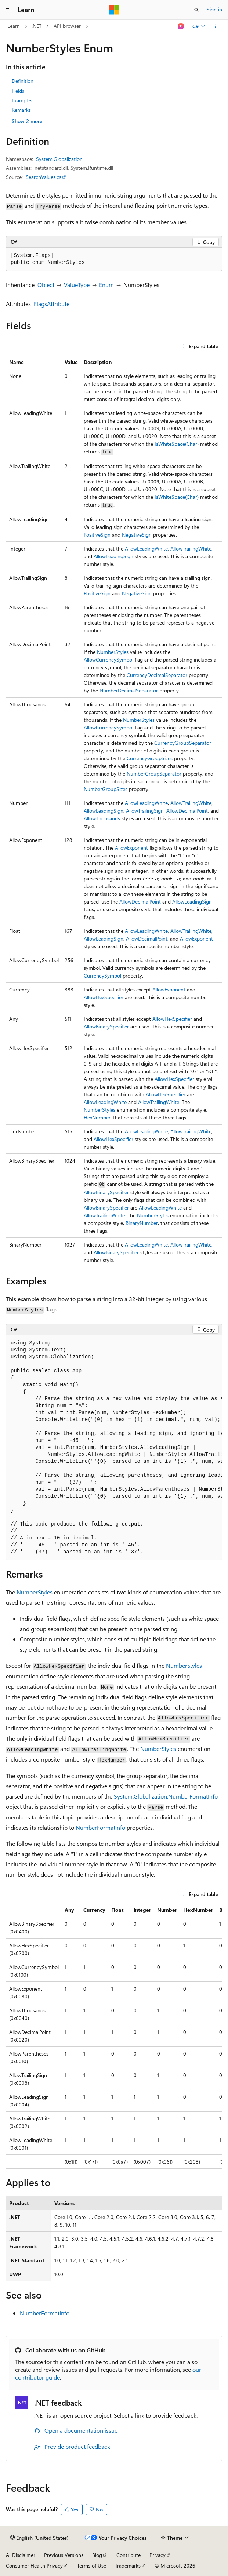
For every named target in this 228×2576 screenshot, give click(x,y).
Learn (13, 25)
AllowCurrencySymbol (108, 659)
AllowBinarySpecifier (106, 1026)
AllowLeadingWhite (146, 548)
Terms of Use (91, 2565)
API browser (67, 25)
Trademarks (128, 2565)
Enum (106, 284)
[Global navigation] (7, 9)
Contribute (128, 2554)
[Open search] (196, 9)
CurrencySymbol (102, 975)
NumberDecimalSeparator (128, 690)
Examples (22, 100)
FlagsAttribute (51, 304)
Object (45, 284)
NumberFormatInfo (100, 1827)
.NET (36, 25)
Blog (97, 2554)
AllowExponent (131, 847)
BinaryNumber (142, 1222)
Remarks (21, 109)
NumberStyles (113, 651)
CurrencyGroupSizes (150, 758)
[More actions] (215, 26)
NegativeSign (137, 534)
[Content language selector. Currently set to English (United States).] (39, 2538)
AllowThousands (102, 818)
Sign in (214, 9)
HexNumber (97, 1117)
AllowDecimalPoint (187, 810)
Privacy (157, 2554)
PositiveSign (97, 534)
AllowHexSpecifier (103, 997)
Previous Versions (63, 2554)
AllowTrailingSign (145, 810)
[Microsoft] (114, 10)
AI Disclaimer (20, 2554)
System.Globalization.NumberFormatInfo (166, 1796)
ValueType (77, 284)
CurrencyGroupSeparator (182, 742)
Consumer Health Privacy (34, 2565)
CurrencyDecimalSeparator (157, 674)
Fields (18, 90)
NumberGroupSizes (105, 788)
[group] (114, 1447)
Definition (22, 80)
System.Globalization (59, 158)
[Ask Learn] (181, 26)
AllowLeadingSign (113, 556)
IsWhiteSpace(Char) (177, 443)
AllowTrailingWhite (190, 548)
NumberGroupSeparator (154, 773)
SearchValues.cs (43, 176)
